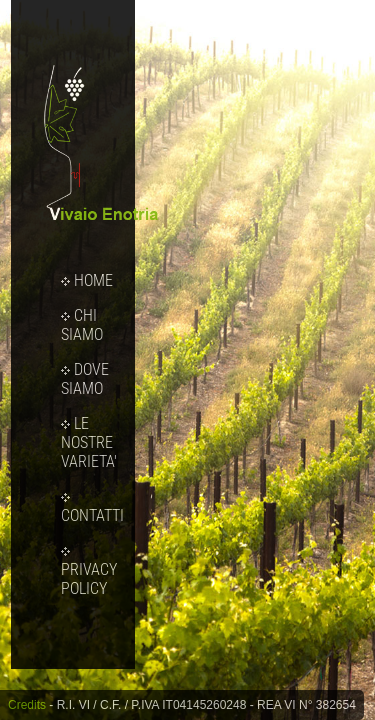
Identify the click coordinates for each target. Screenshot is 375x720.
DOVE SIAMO (85, 379)
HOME (87, 280)
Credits (27, 705)
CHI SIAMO (82, 325)
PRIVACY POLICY (89, 572)
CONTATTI (92, 509)
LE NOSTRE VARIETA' (89, 442)
